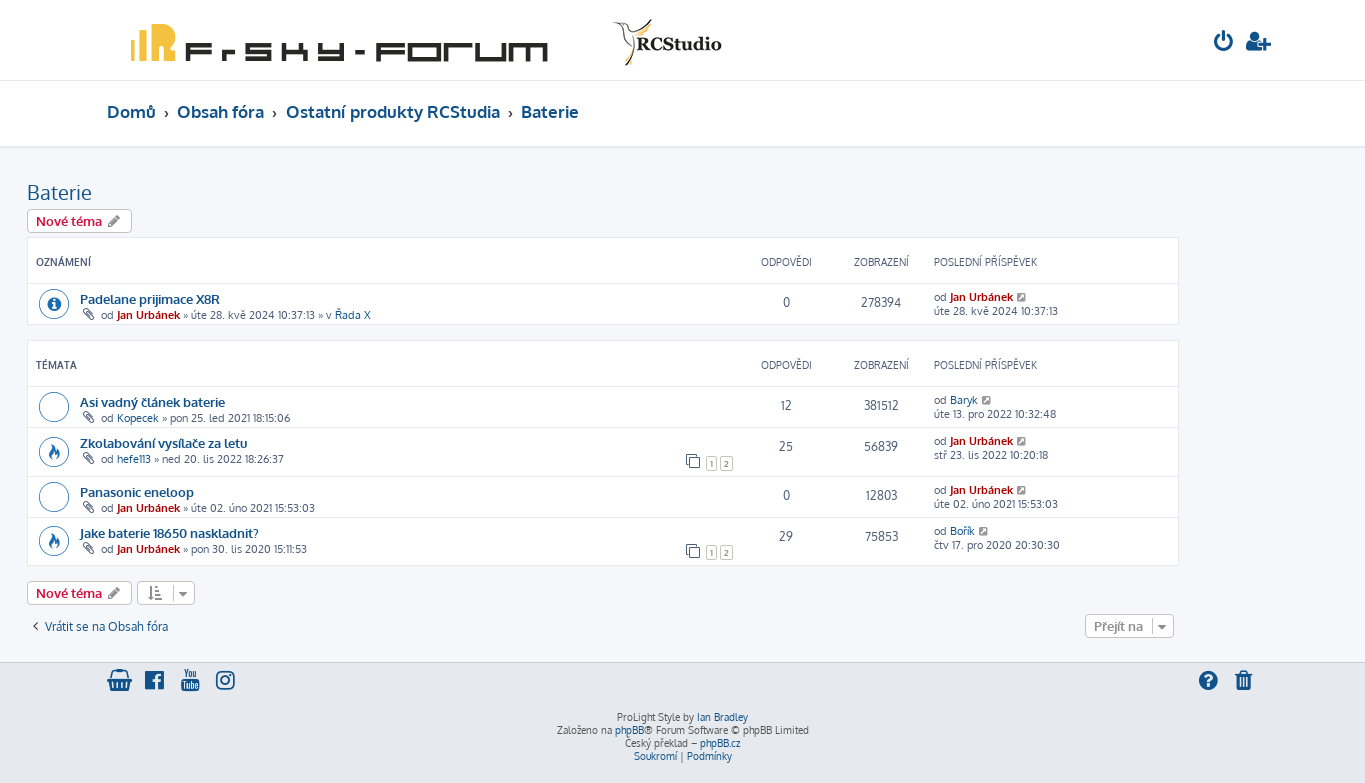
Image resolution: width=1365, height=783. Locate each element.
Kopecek (138, 418)
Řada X (353, 315)
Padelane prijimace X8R (150, 298)
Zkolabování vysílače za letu (163, 442)
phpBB (629, 730)
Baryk (964, 400)
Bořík (962, 531)
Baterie (59, 192)
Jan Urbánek (148, 315)
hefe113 (134, 459)
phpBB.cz (720, 743)
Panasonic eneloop (137, 491)
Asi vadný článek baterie (152, 401)
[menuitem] (1224, 43)
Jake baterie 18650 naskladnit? (169, 532)
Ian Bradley (722, 717)
